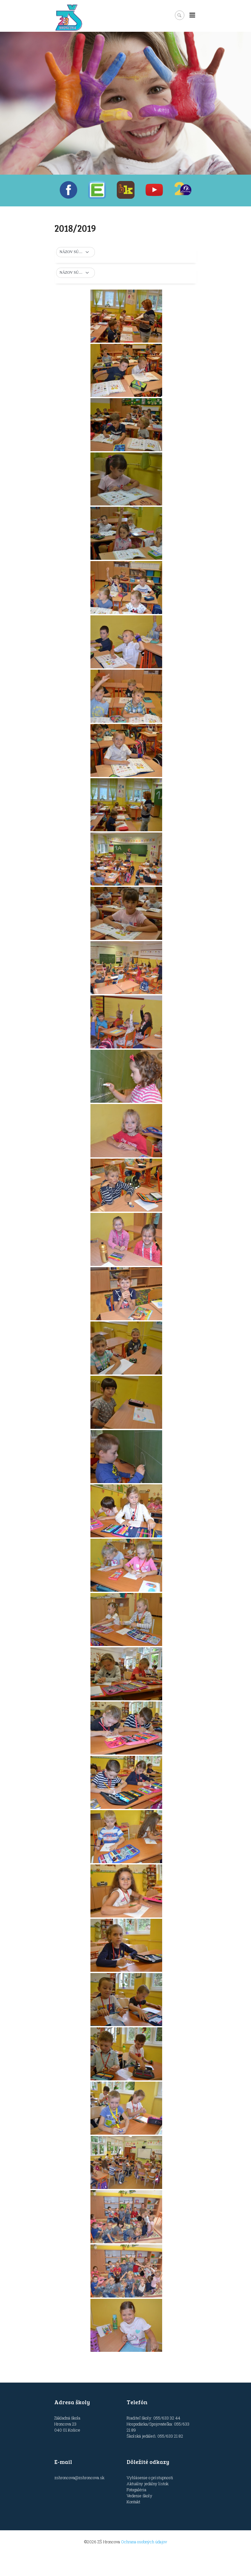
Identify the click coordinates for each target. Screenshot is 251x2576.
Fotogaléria (136, 2489)
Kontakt (133, 2502)
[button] (75, 252)
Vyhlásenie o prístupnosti (150, 2477)
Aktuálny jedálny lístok (147, 2483)
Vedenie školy (139, 2496)
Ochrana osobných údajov (144, 2542)
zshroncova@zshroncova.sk (79, 2477)
